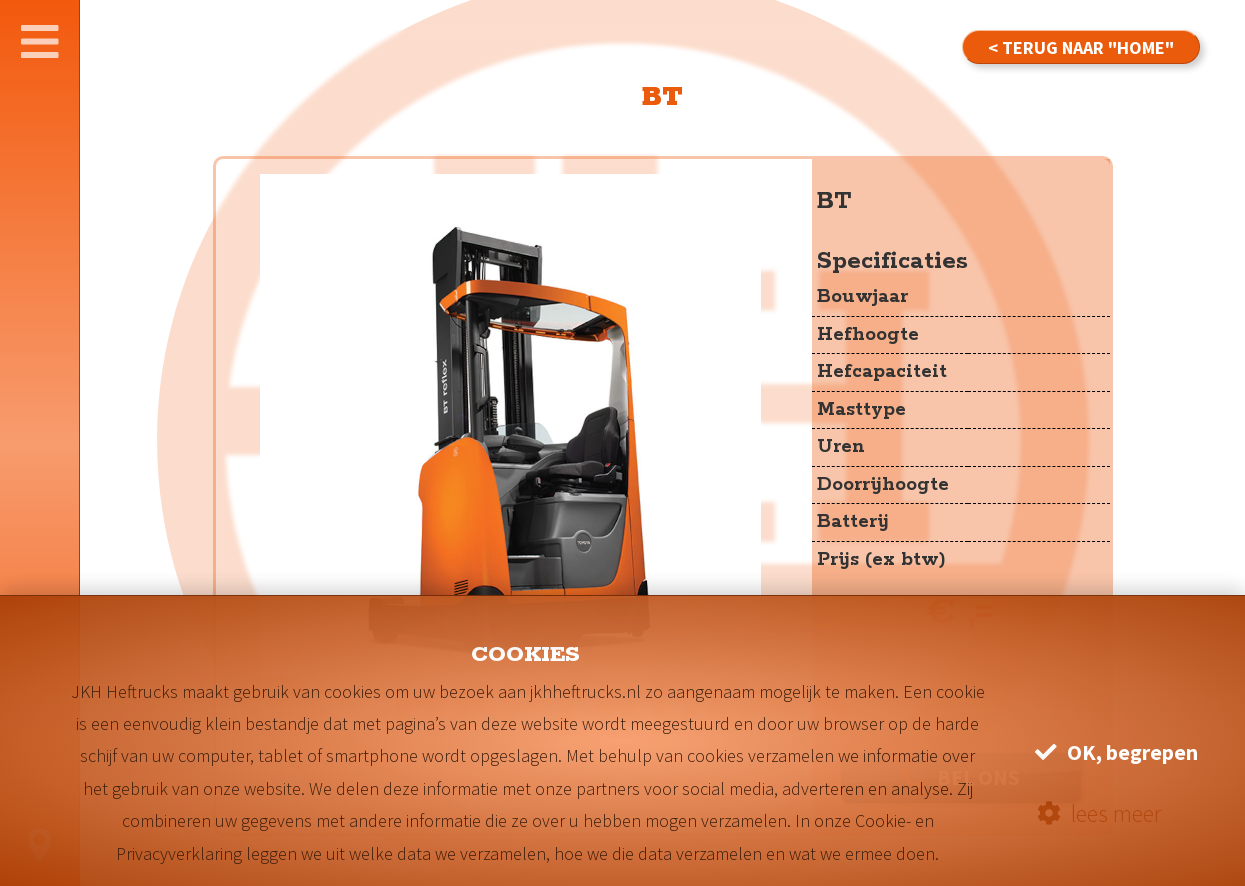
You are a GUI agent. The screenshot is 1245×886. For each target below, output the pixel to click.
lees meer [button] (1099, 813)
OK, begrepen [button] (1116, 752)
